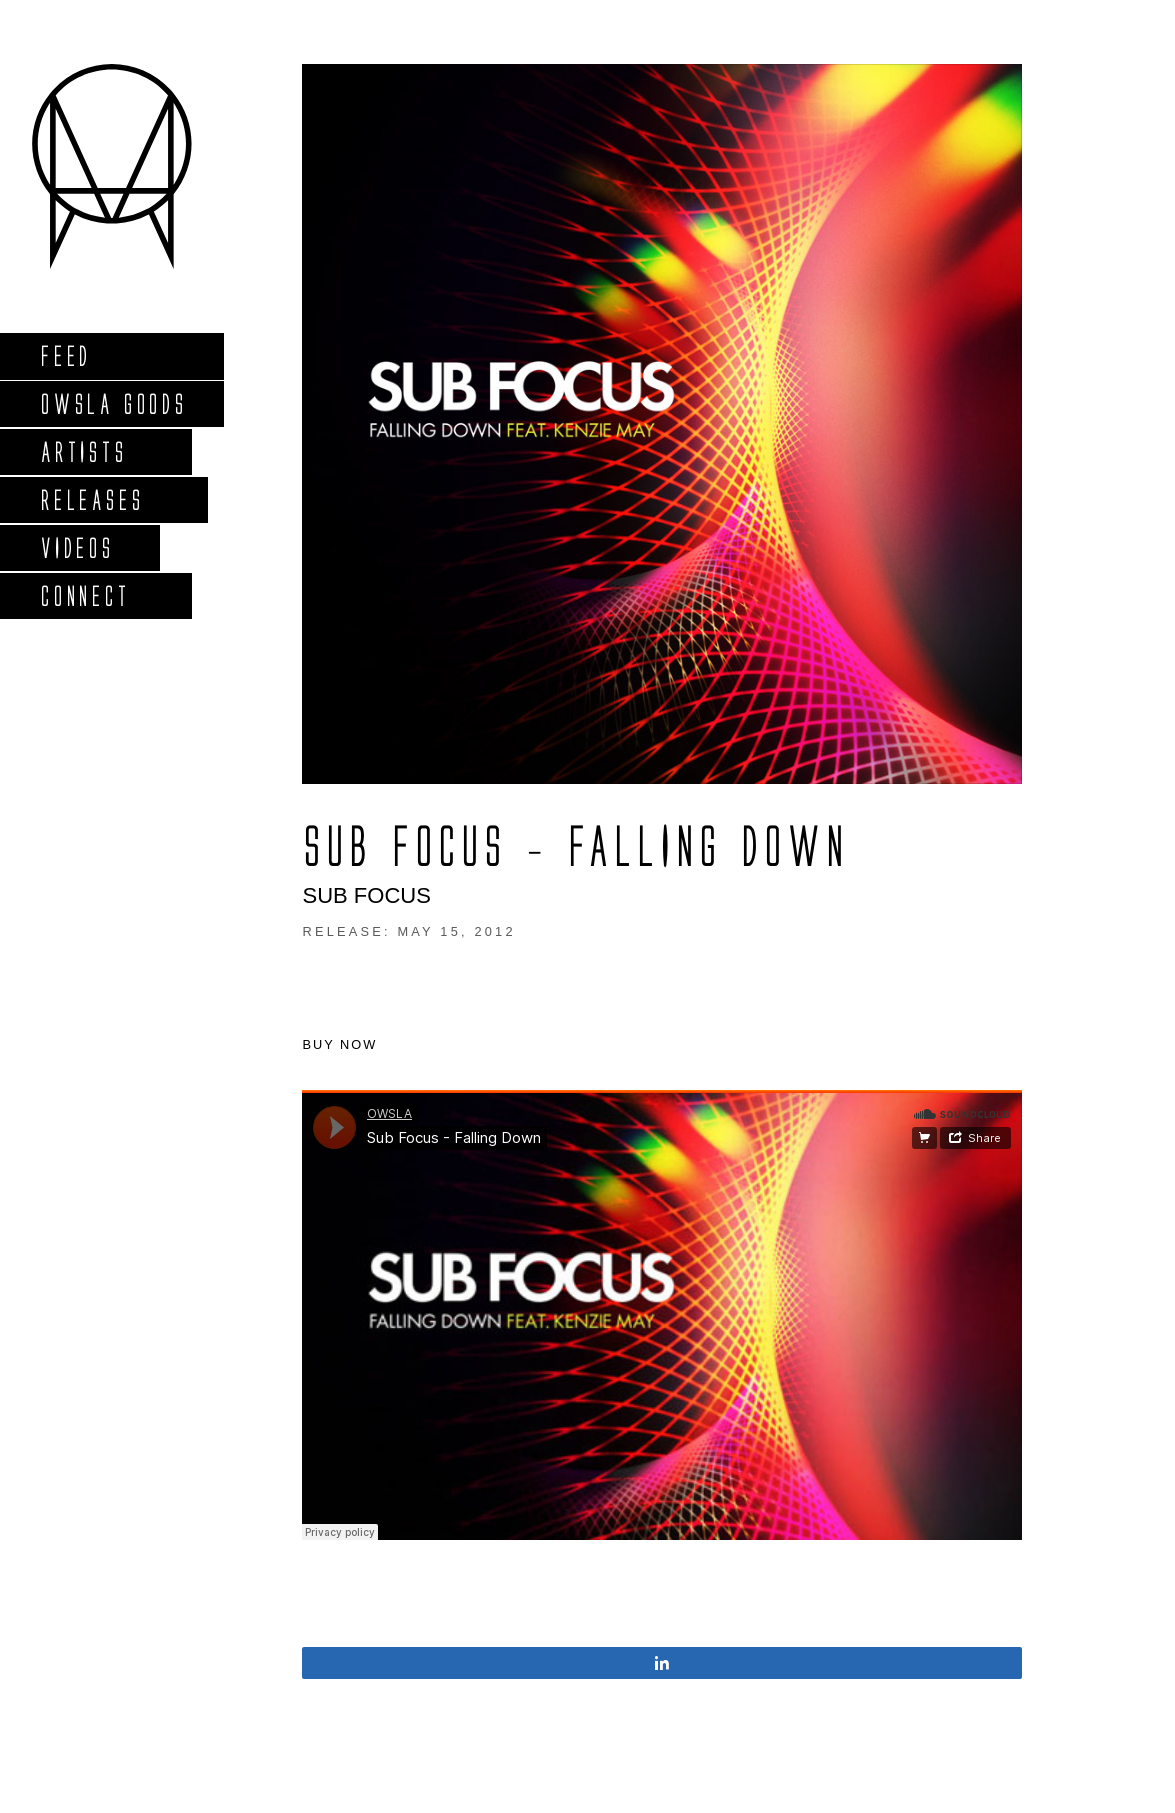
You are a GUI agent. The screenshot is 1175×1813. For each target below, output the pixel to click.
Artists (83, 451)
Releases (91, 499)
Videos (77, 547)
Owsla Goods (113, 403)
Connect (85, 595)
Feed (65, 355)
